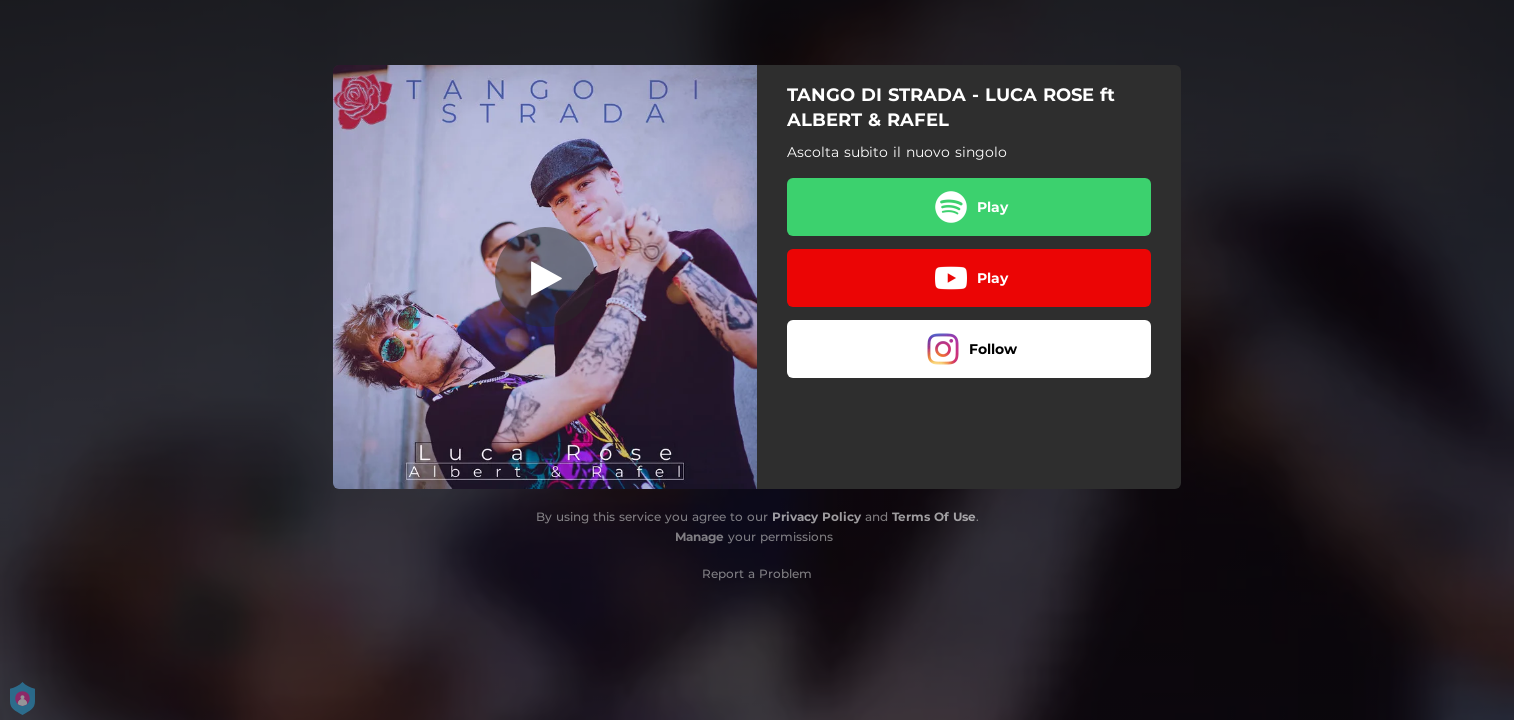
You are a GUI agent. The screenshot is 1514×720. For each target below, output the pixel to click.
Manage (699, 536)
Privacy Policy (816, 516)
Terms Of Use (934, 516)
